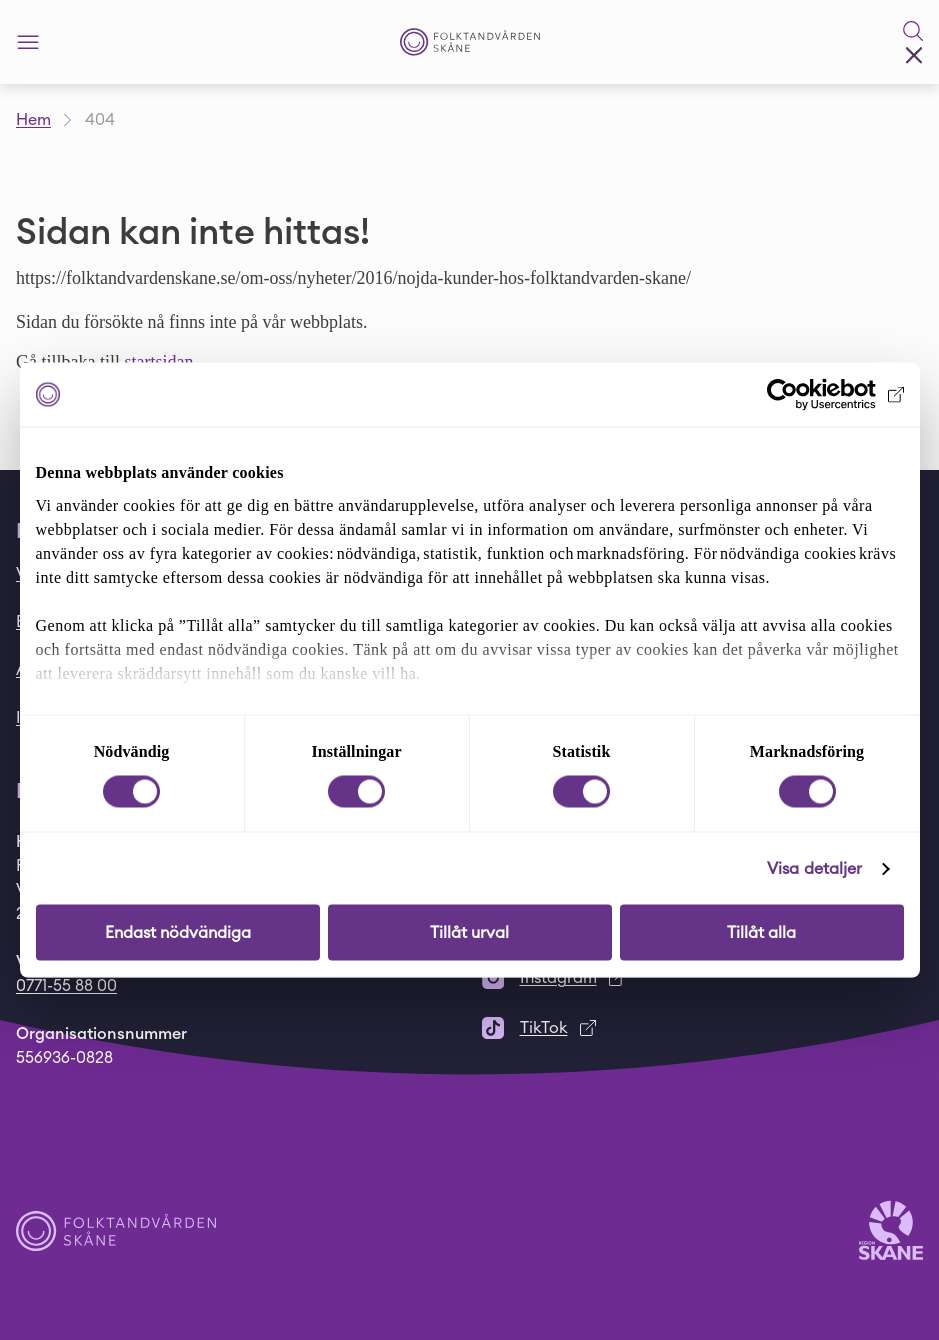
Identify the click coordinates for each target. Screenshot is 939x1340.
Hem (33, 120)
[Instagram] (703, 978)
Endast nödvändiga (178, 933)
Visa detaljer (814, 869)
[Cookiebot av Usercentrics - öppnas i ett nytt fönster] (816, 395)
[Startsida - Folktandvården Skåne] (470, 42)
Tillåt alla (761, 933)
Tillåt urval (469, 933)
